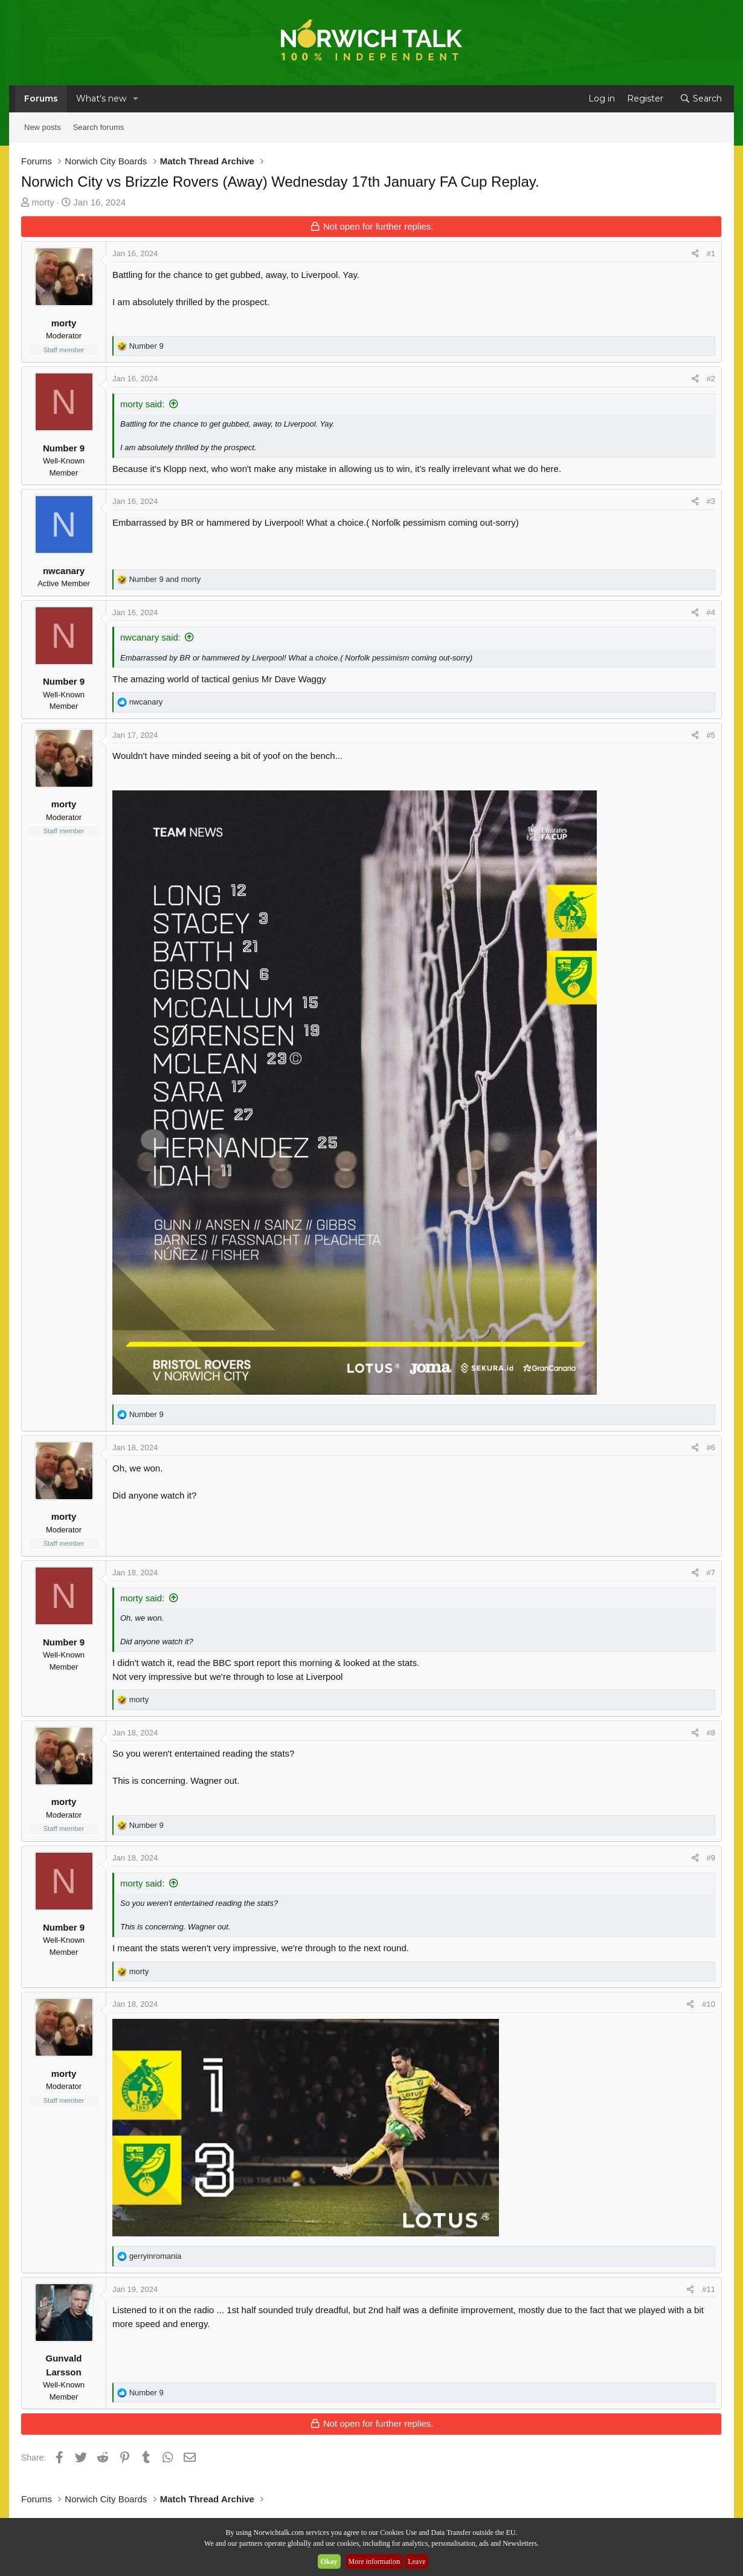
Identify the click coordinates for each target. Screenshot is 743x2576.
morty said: (142, 404)
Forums (41, 98)
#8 (711, 1732)
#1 (711, 253)
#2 (711, 378)
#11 (708, 2289)
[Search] (701, 98)
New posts (42, 127)
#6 (711, 1447)
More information (374, 2561)
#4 (711, 612)
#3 (711, 501)
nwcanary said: (150, 637)
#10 (708, 2004)
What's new (101, 98)
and (165, 579)
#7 (711, 1572)
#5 (711, 735)
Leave (416, 2561)
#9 (711, 1857)
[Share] (695, 254)
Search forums (98, 127)
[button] (135, 98)
